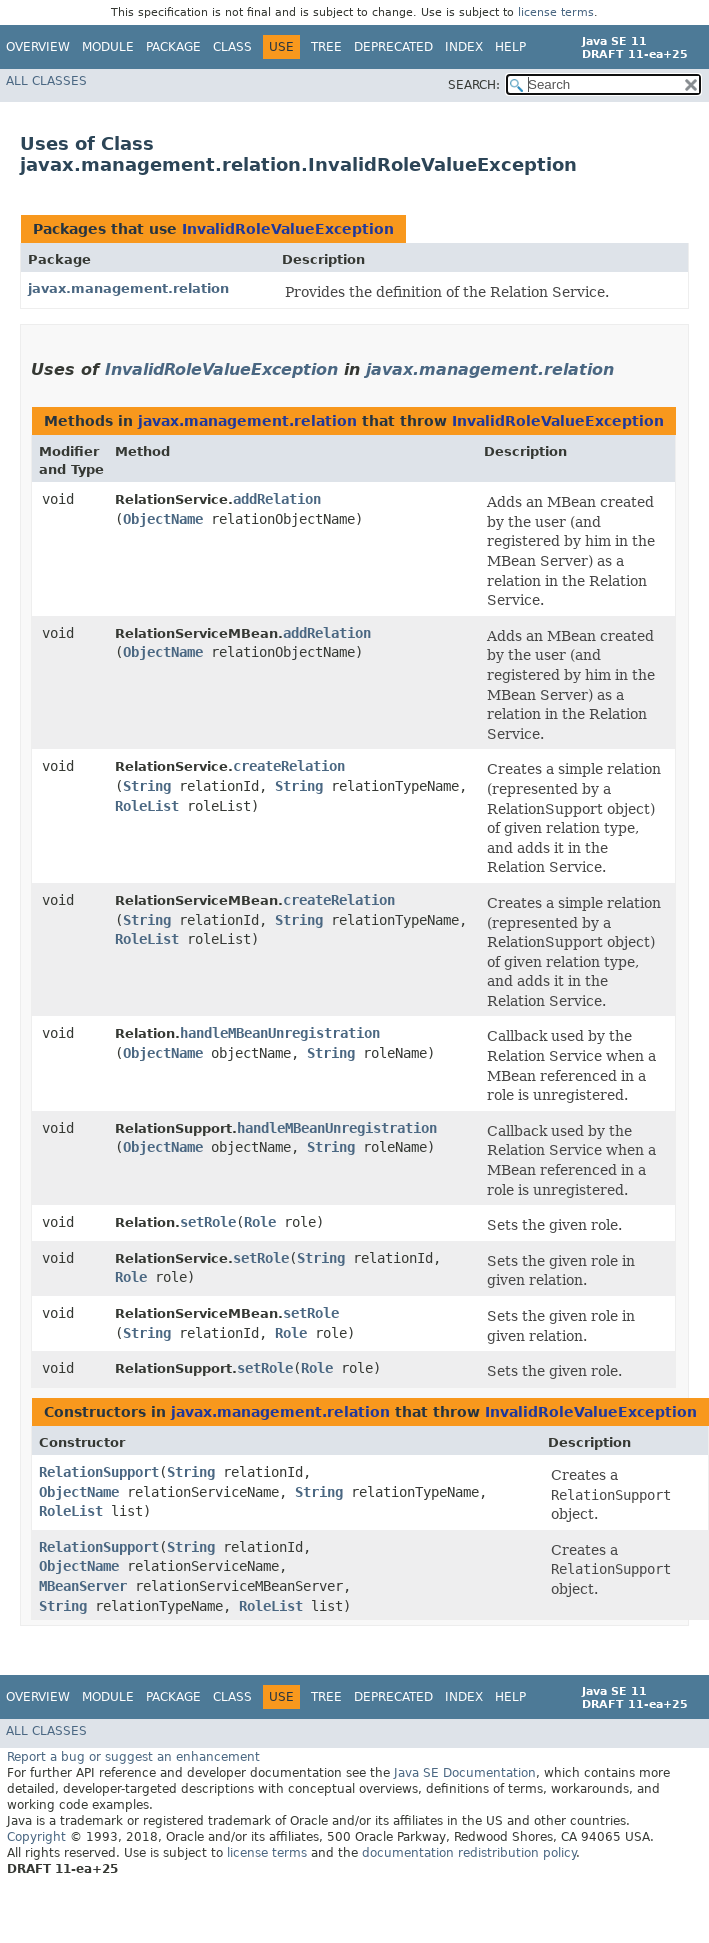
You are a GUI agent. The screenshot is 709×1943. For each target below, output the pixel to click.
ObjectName (163, 519)
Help (510, 47)
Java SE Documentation (465, 1773)
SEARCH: (474, 85)
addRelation (277, 499)
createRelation (289, 766)
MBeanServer (83, 1586)
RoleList (147, 806)
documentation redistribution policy (469, 1853)
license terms (556, 12)
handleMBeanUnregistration (280, 1033)
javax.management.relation (128, 288)
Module (108, 47)
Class (232, 47)
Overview (38, 47)
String (147, 786)
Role (260, 1222)
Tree (326, 47)
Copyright (36, 1837)
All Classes (46, 81)
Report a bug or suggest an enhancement (133, 1757)
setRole (208, 1222)
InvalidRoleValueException (288, 229)
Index (464, 47)
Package (173, 47)
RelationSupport (99, 1472)
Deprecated (393, 47)
